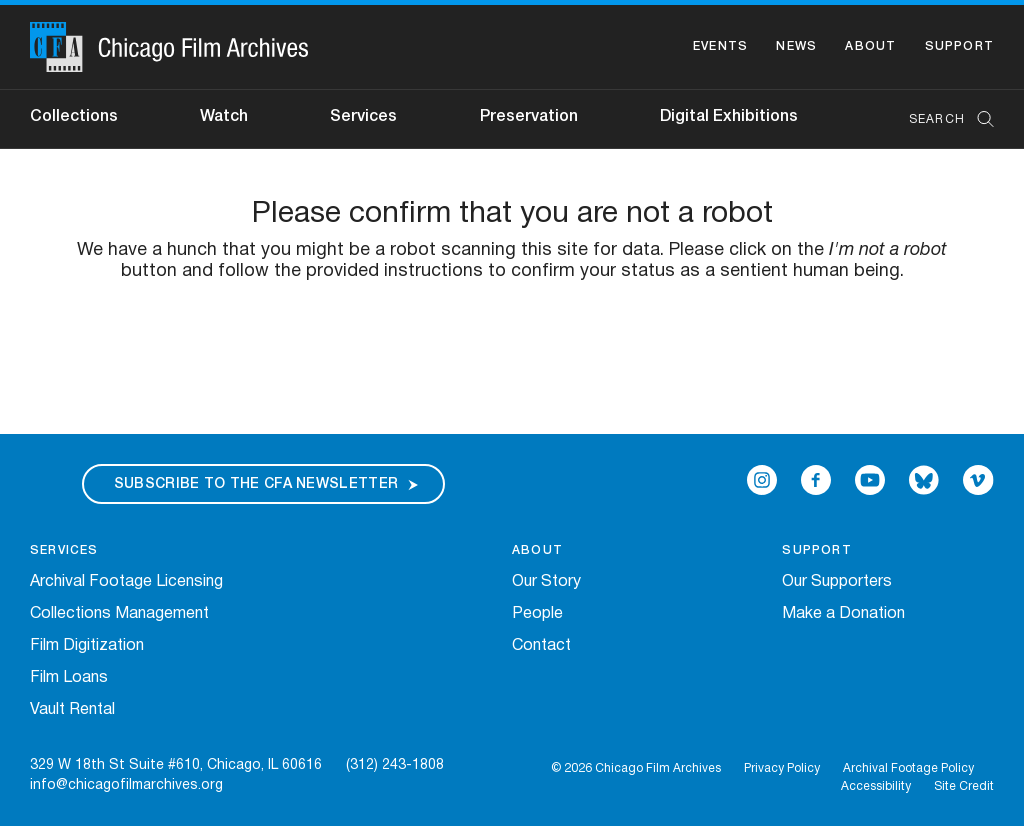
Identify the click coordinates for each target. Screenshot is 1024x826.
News (796, 46)
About (870, 46)
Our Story (546, 582)
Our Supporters (837, 582)
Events (720, 46)
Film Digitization (87, 646)
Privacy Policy (782, 768)
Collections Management (119, 614)
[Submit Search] (979, 119)
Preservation (529, 117)
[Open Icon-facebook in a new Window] (816, 480)
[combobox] (941, 119)
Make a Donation (843, 614)
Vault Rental (72, 710)
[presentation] (512, 345)
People (537, 614)
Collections (74, 117)
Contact (541, 646)
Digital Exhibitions (729, 117)
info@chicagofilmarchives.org (126, 785)
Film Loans (69, 678)
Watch (224, 117)
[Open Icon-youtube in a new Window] (870, 480)
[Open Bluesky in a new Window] (924, 480)
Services (363, 117)
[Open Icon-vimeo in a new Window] (978, 480)
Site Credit (964, 786)
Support (959, 46)
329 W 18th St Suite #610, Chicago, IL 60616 (176, 765)
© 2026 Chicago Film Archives (636, 768)
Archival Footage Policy (908, 768)
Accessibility (876, 786)
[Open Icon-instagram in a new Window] (762, 480)
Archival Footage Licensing (126, 582)
